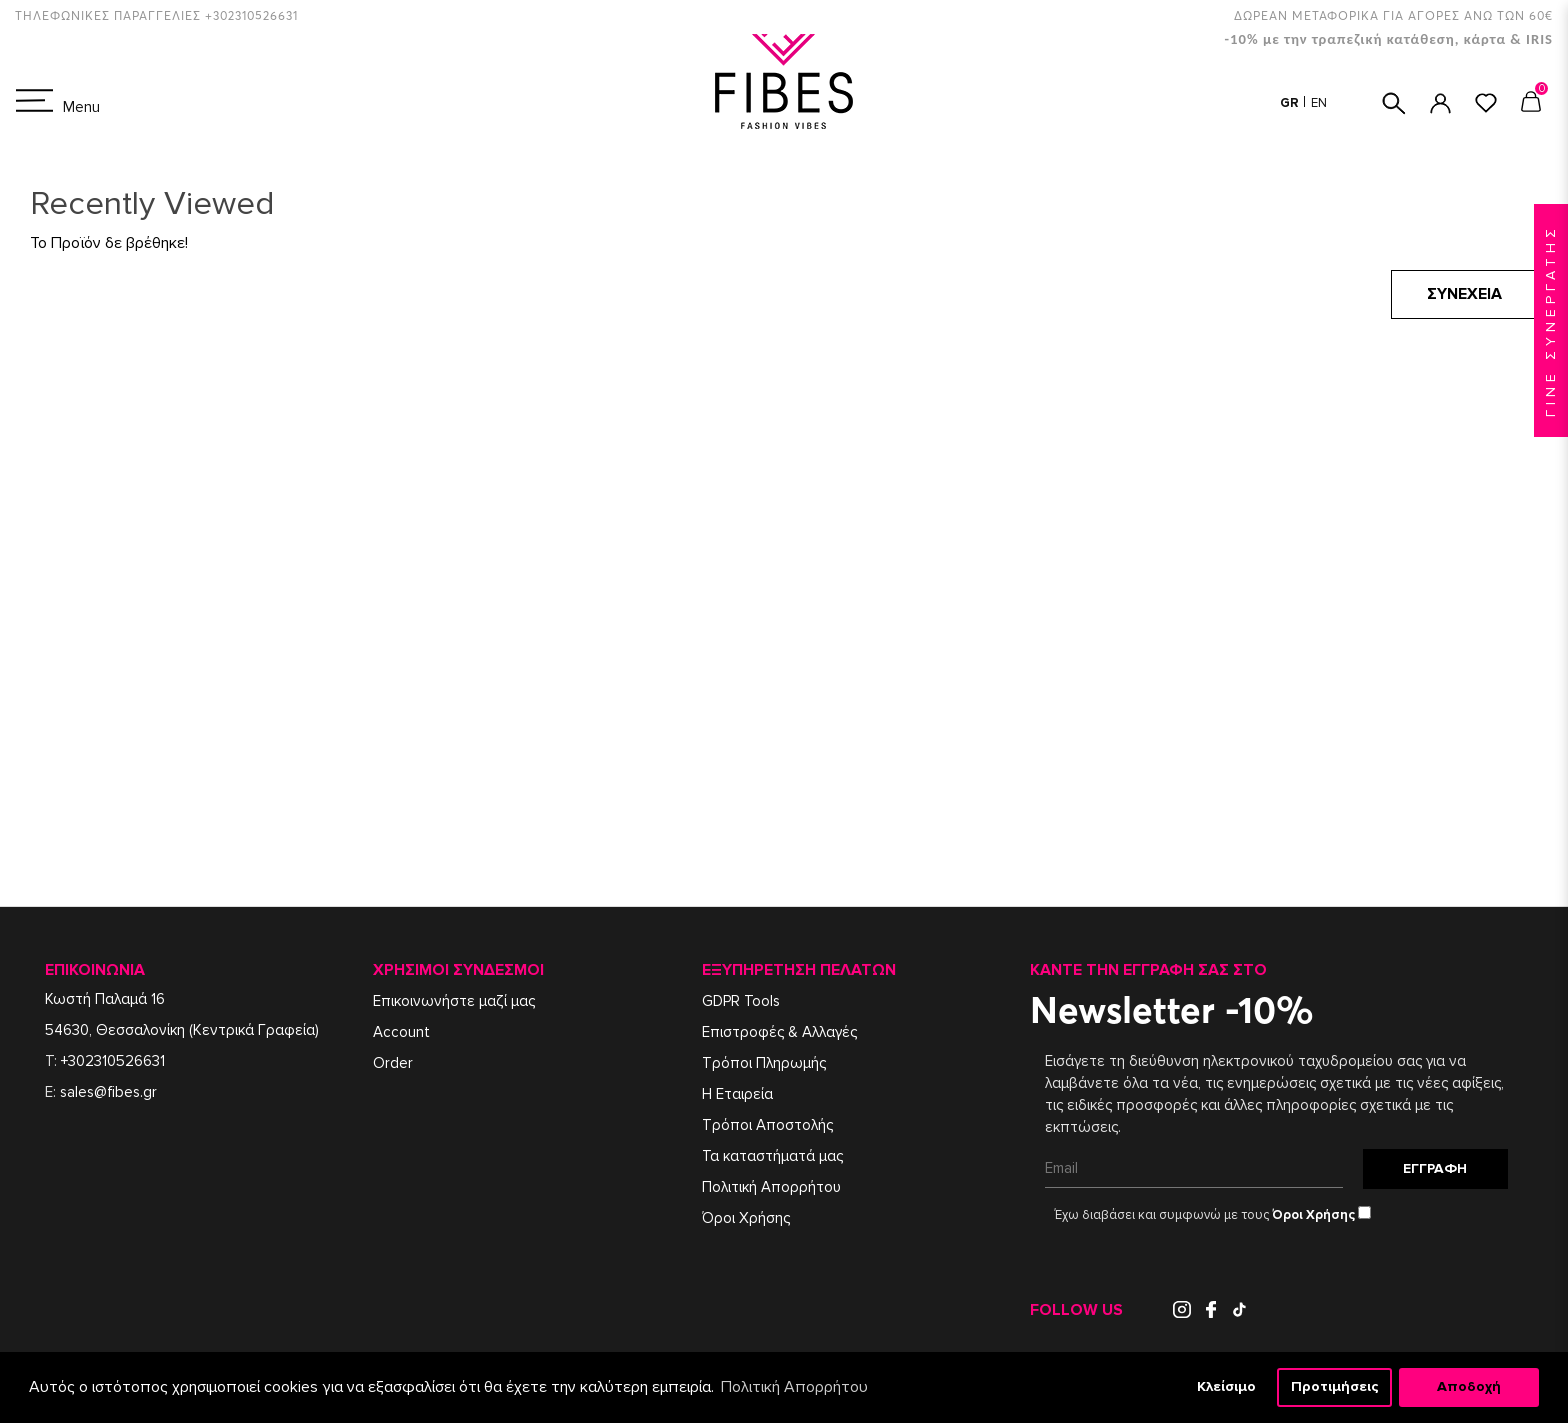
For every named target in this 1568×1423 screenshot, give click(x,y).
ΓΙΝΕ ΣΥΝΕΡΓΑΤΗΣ (1550, 320)
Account (401, 1032)
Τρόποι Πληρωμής (764, 1063)
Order (393, 1063)
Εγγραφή (1435, 1168)
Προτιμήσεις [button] (1335, 1386)
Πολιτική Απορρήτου (771, 1187)
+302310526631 (113, 1061)
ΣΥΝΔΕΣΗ (1440, 103)
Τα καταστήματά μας (772, 1156)
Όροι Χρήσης (746, 1218)
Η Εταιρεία (737, 1094)
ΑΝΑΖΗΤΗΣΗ (1394, 103)
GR (1291, 103)
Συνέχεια (1464, 294)
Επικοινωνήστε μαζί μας (454, 1001)
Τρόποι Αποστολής (767, 1125)
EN (1319, 103)
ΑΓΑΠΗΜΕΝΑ (1486, 103)
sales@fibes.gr (108, 1092)
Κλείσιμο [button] (1226, 1386)
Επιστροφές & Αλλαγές (779, 1032)
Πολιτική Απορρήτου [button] (794, 1387)
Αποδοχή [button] (1469, 1386)
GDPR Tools (741, 1001)
